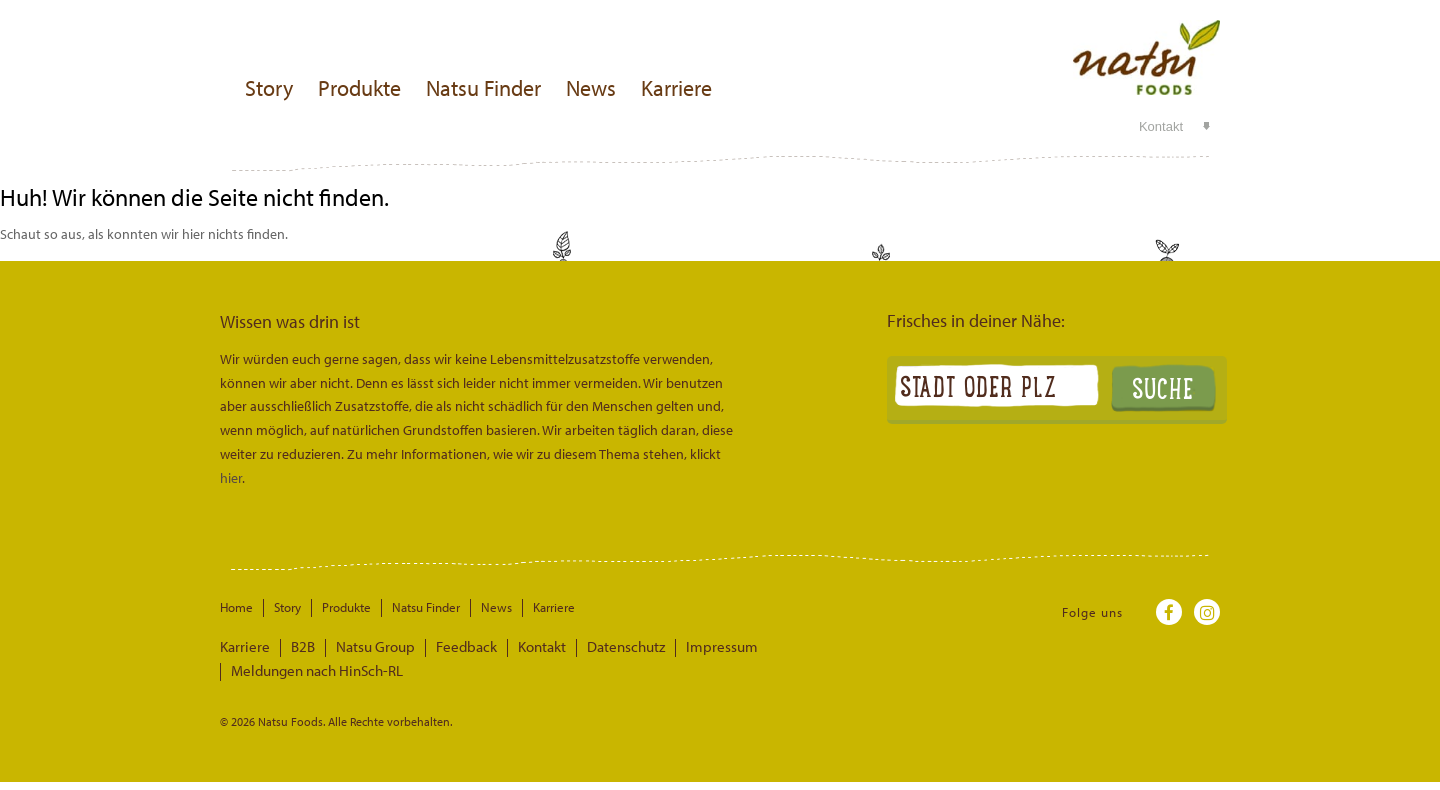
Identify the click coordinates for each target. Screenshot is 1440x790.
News (591, 88)
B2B (293, 647)
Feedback (439, 647)
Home (236, 607)
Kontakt (1161, 126)
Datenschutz (582, 647)
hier (231, 478)
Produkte (359, 88)
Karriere (676, 88)
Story (269, 88)
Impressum (667, 647)
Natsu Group (358, 647)
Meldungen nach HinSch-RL (792, 647)
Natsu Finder (483, 88)
